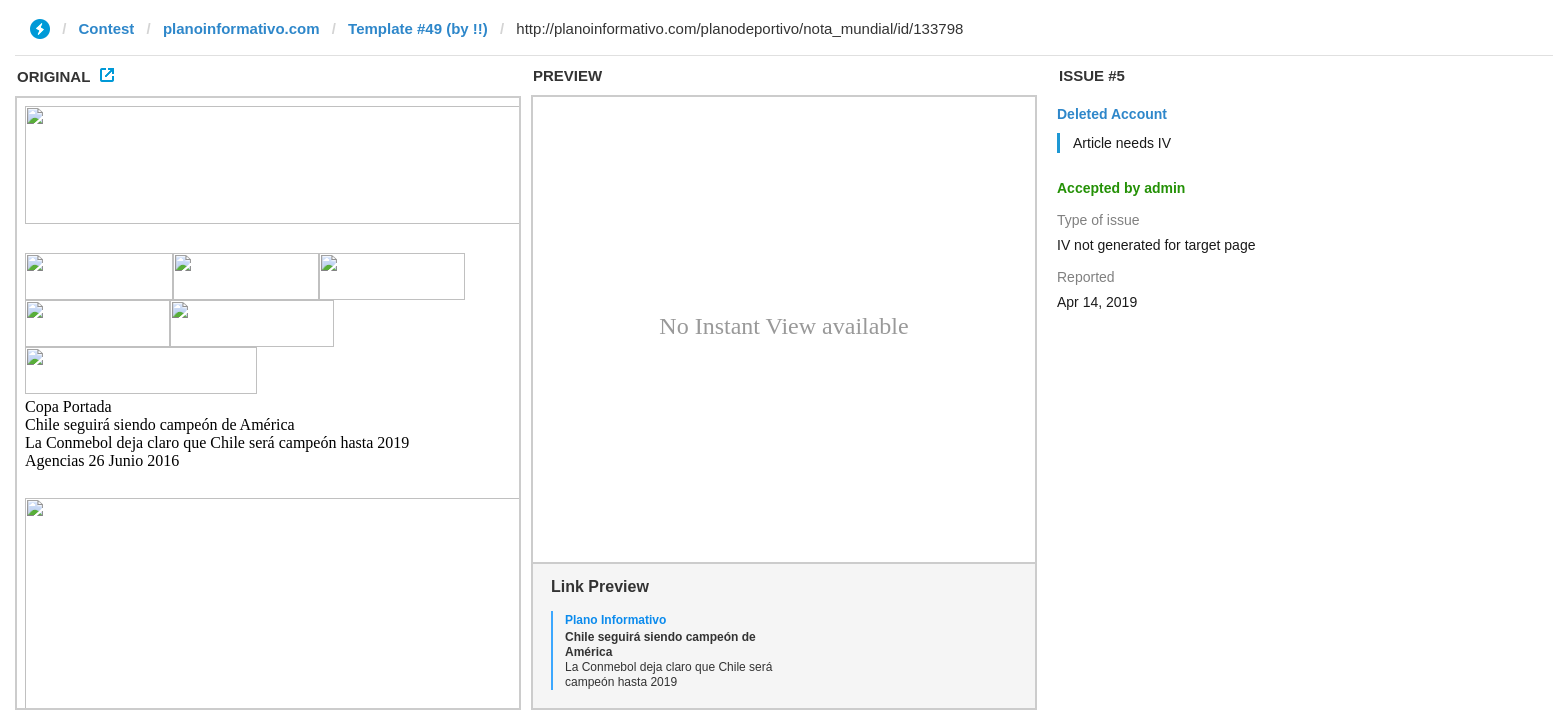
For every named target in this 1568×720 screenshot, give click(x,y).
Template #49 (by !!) (418, 28)
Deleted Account (1112, 114)
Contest (107, 28)
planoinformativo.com (241, 28)
